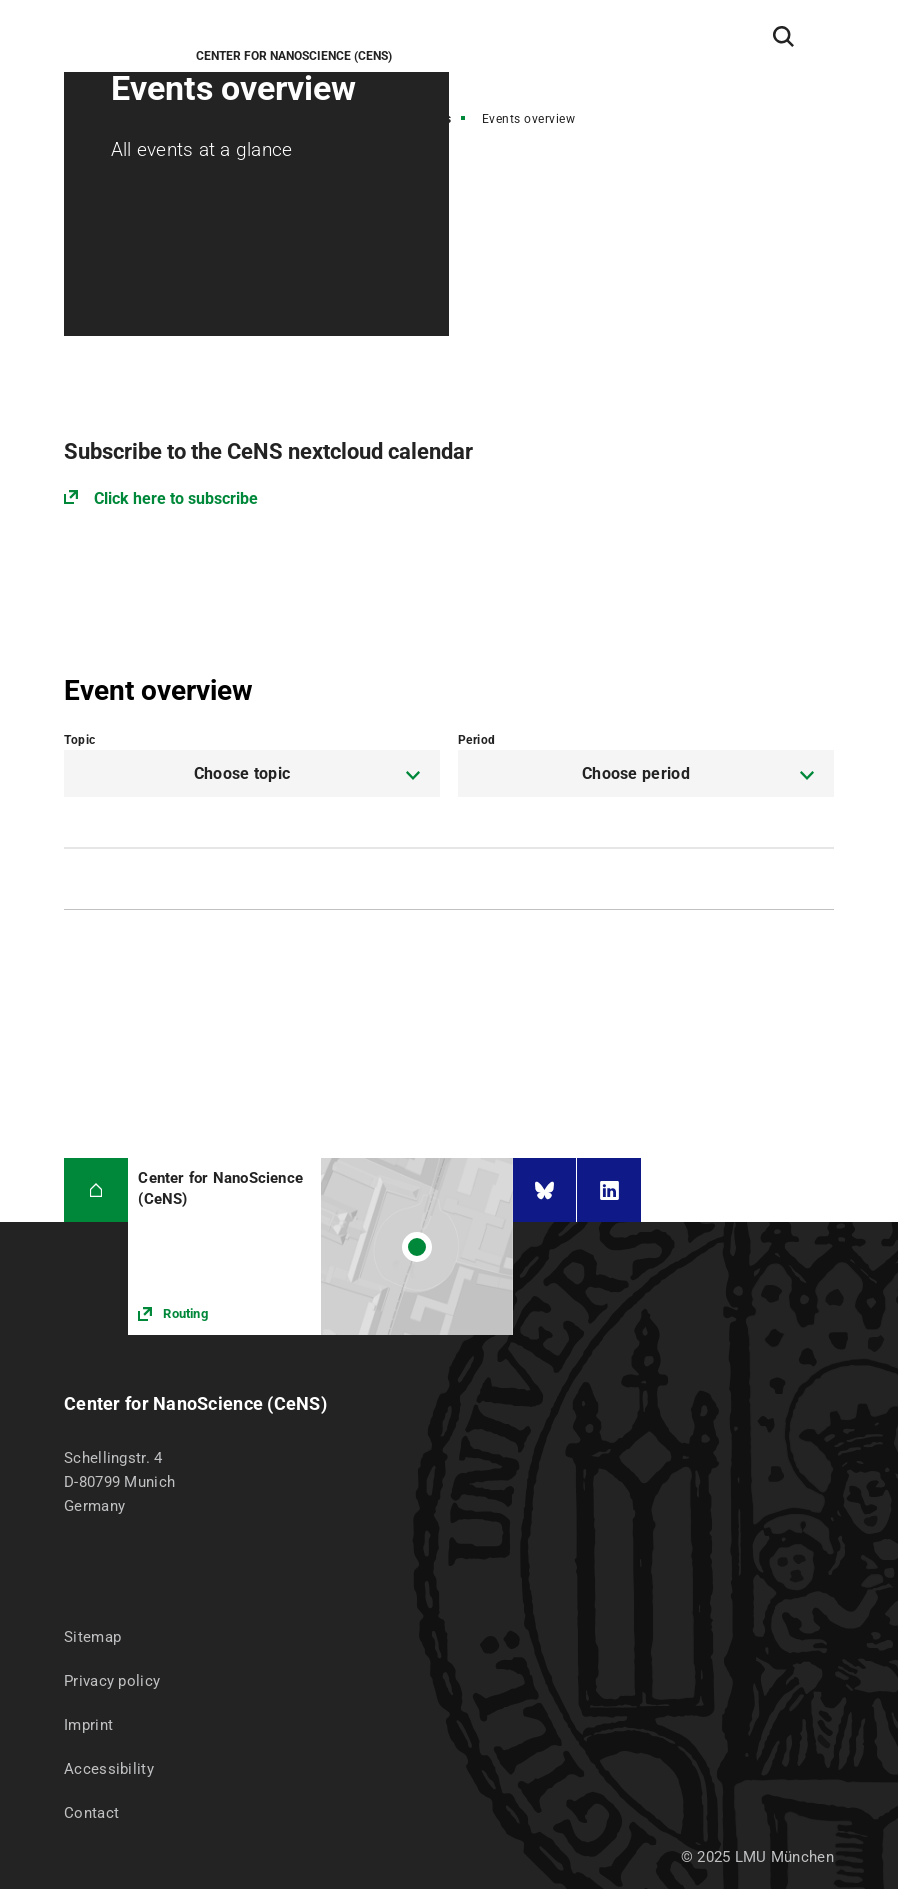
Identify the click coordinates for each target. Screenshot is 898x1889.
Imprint (88, 1725)
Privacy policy (112, 1681)
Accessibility (109, 1769)
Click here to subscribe (176, 498)
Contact (91, 1813)
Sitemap (92, 1637)
